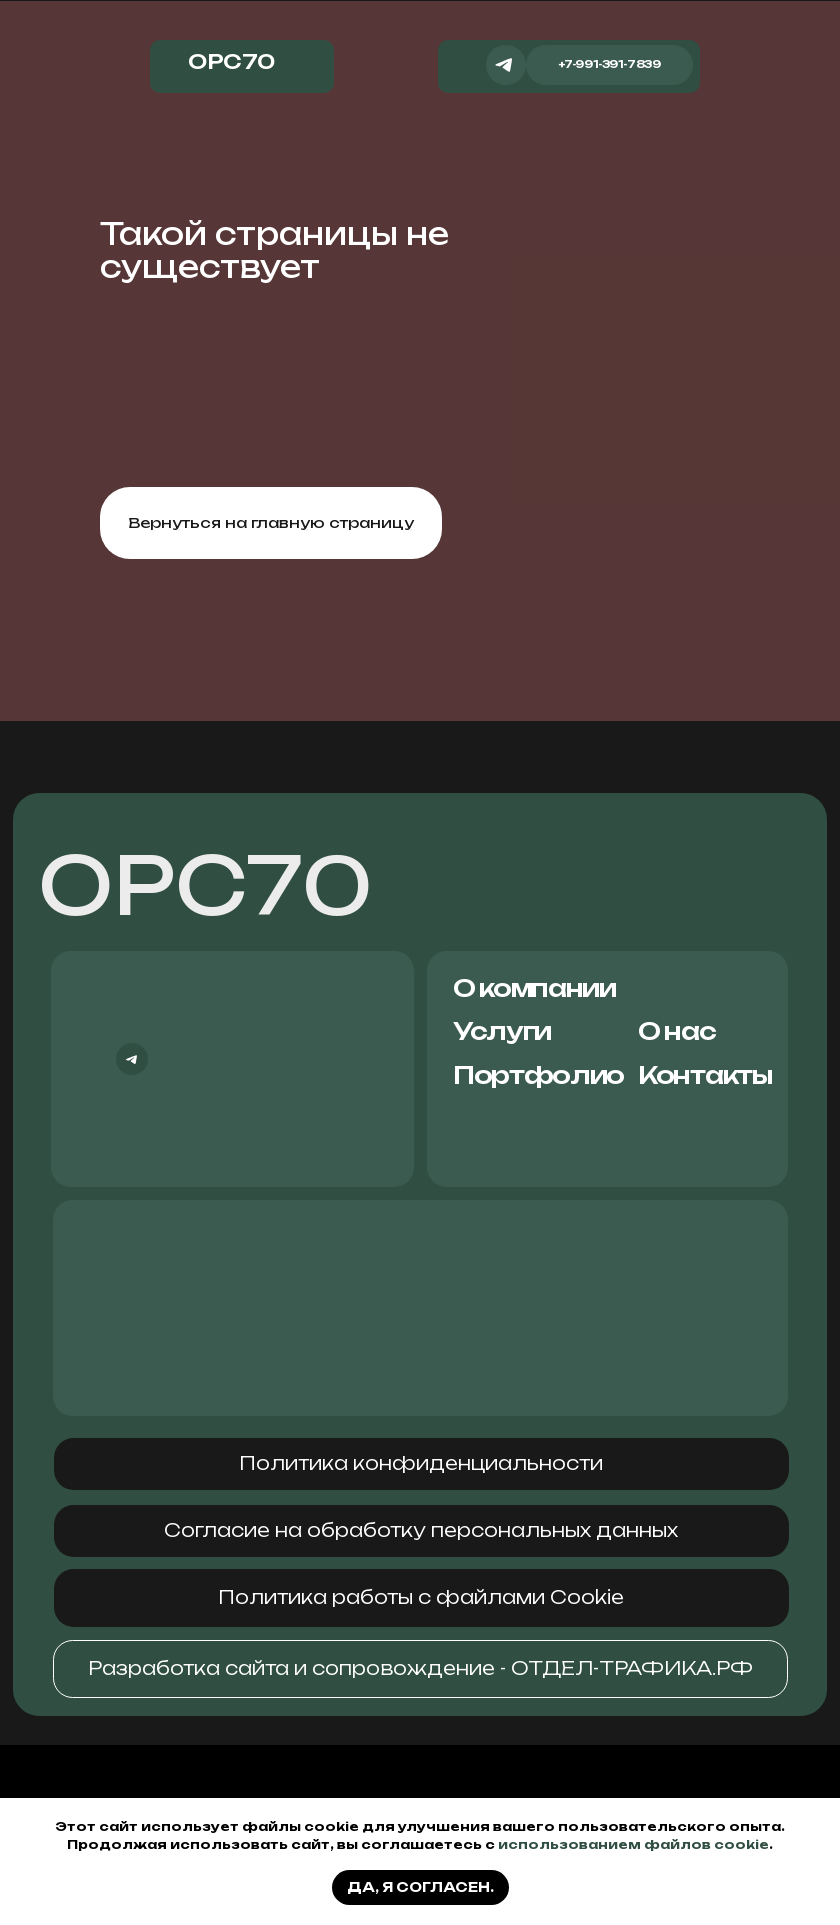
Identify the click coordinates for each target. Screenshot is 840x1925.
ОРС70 (205, 885)
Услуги (502, 1031)
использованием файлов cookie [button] (633, 1844)
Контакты (705, 1075)
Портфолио (538, 1075)
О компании (534, 988)
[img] (464, 59)
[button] (421, 1464)
